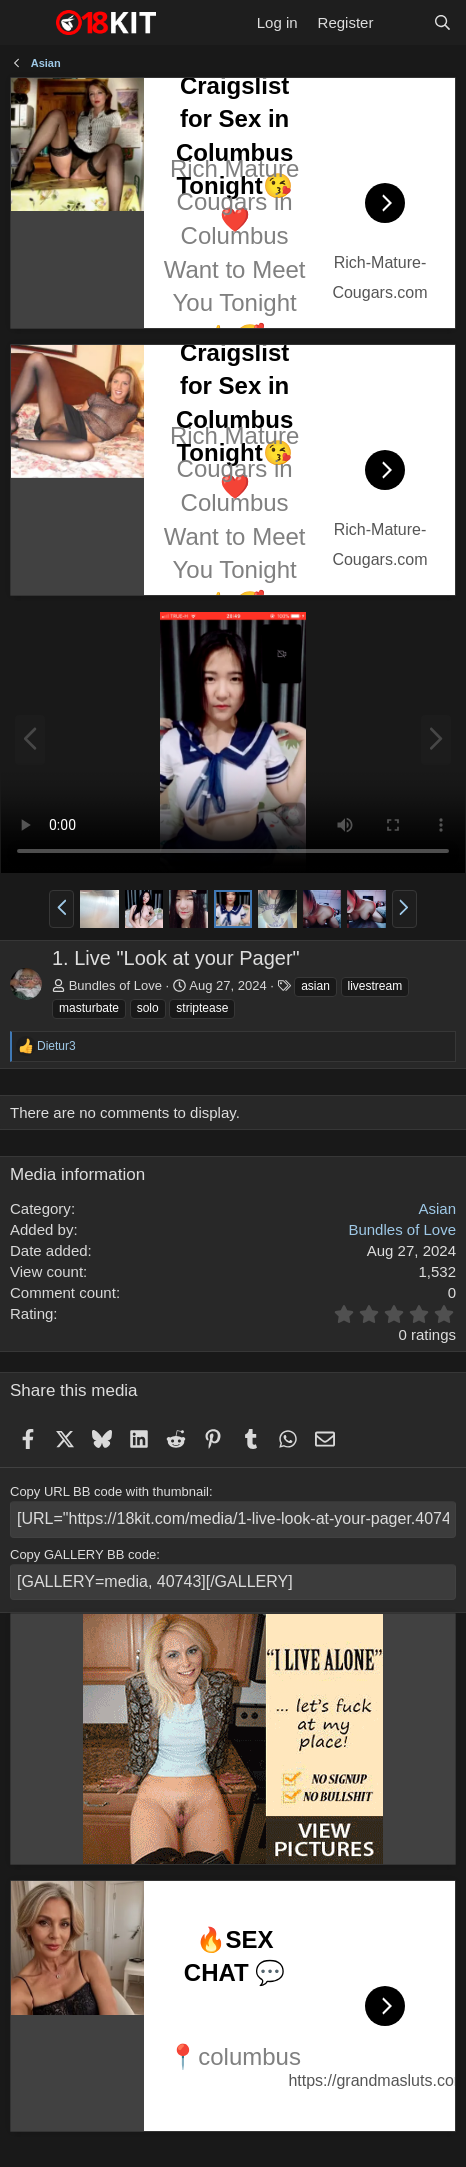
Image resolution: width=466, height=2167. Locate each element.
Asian (437, 1208)
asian (315, 986)
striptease (202, 1008)
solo (148, 1008)
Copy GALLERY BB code (83, 1554)
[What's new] (402, 22)
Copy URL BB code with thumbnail (109, 1491)
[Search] (442, 22)
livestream (375, 986)
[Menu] (27, 23)
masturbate (89, 1008)
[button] (61, 909)
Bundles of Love (115, 985)
